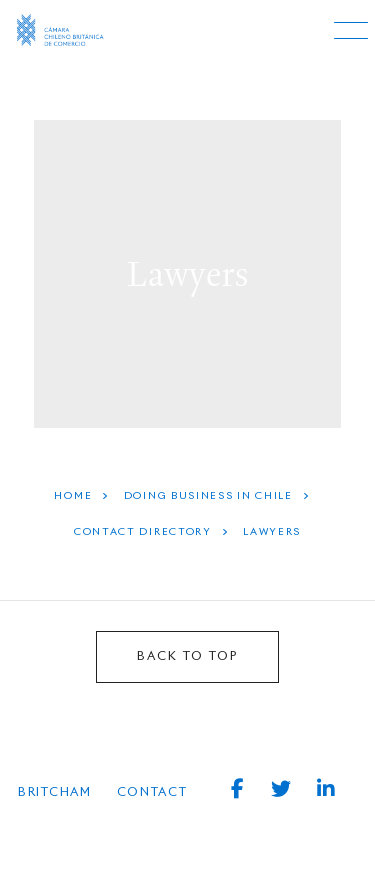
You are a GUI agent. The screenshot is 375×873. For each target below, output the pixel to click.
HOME (73, 496)
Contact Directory (143, 532)
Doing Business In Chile (208, 496)
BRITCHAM (55, 793)
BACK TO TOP (187, 657)
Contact (152, 793)
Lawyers (272, 532)
